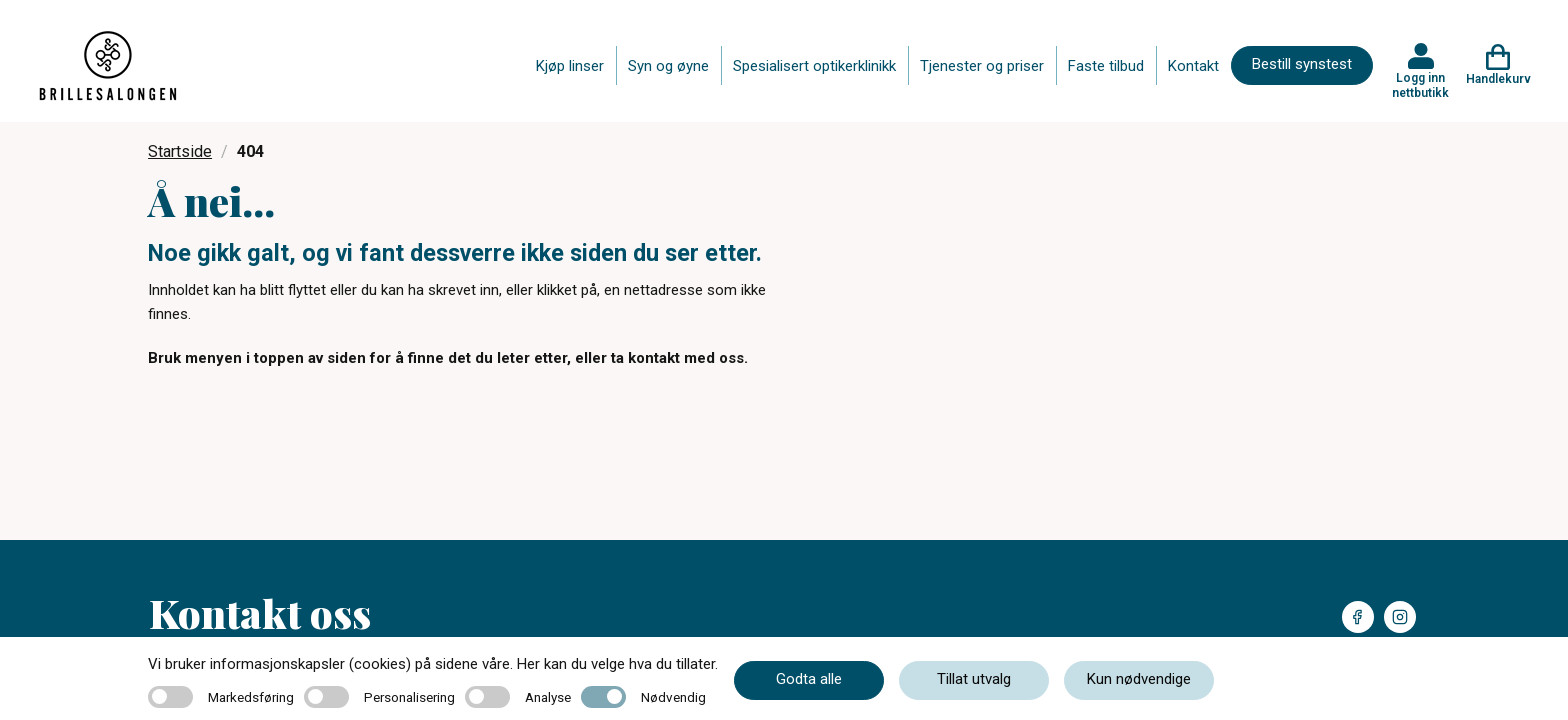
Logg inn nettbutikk (1420, 85)
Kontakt (1193, 66)
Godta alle (809, 679)
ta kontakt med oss (677, 358)
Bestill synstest (1302, 64)
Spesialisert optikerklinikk (814, 66)
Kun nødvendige (1139, 679)
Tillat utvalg (974, 679)
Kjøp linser (570, 66)
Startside (180, 151)
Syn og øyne (668, 66)
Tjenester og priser (982, 66)
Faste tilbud (1106, 66)
